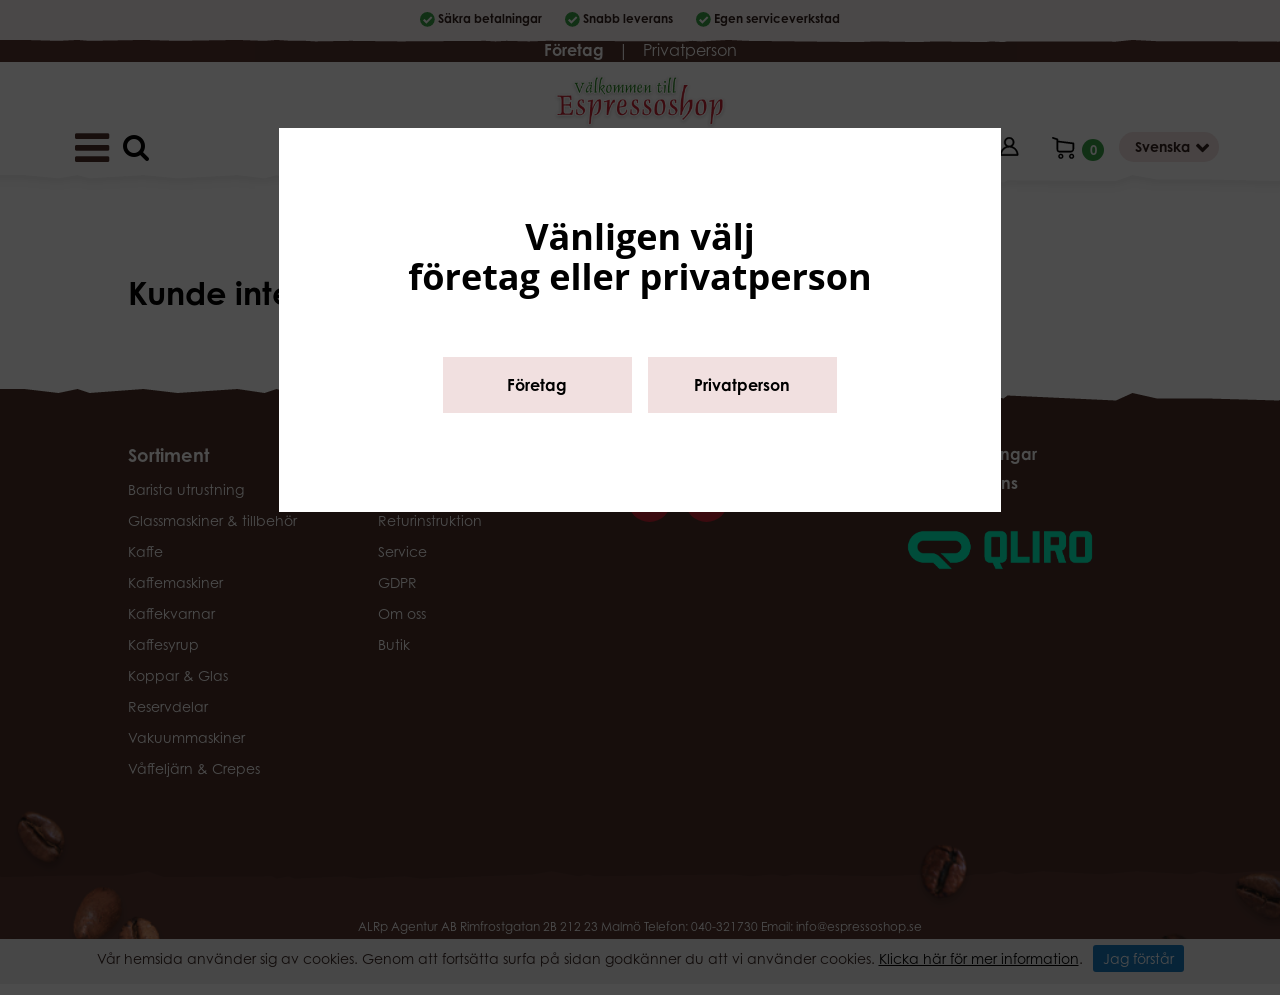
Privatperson (742, 385)
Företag (537, 385)
